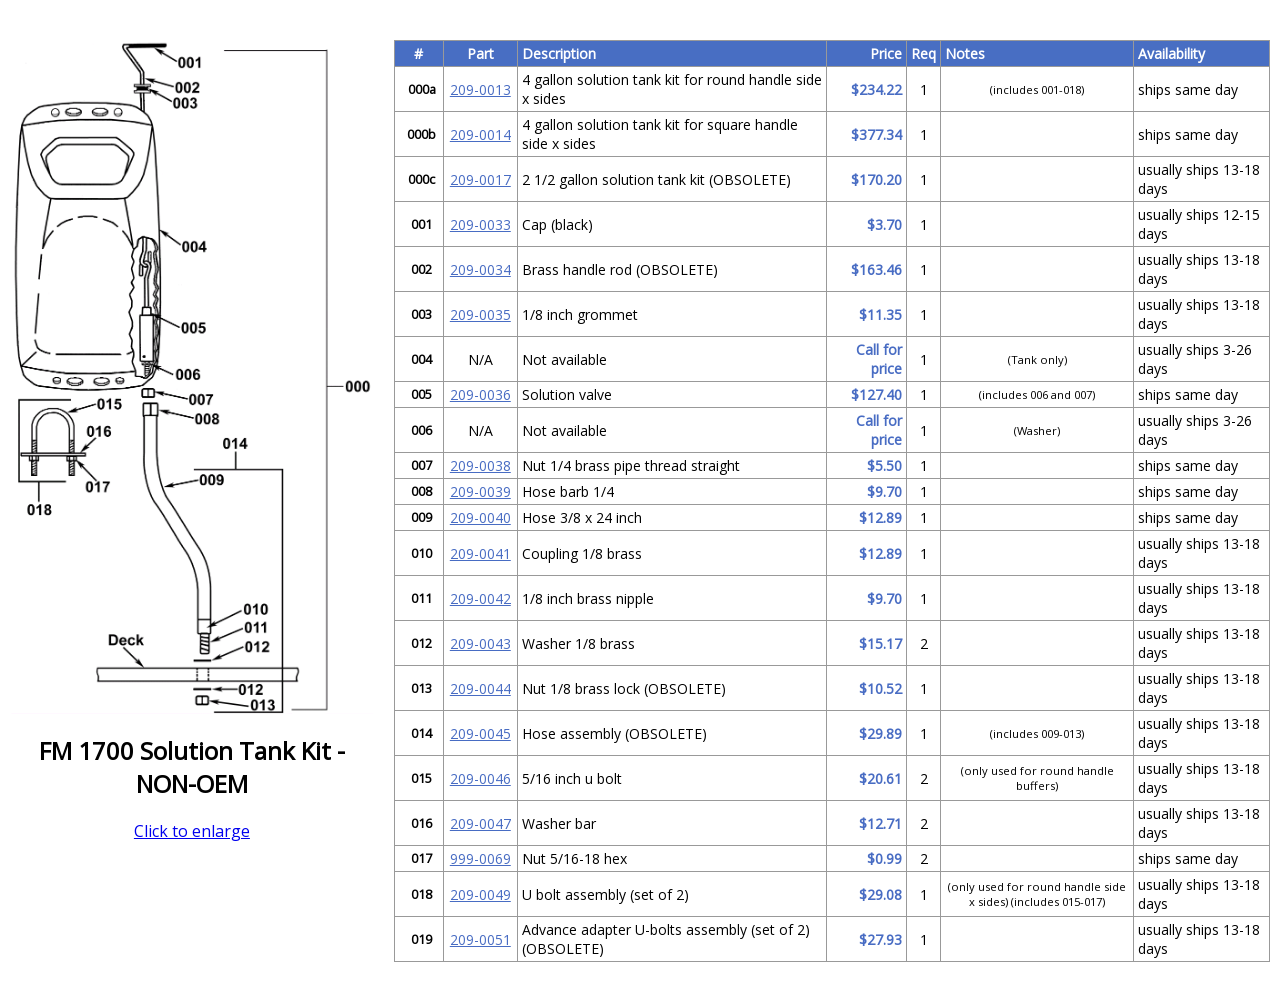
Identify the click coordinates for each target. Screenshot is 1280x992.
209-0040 (480, 517)
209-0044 (480, 688)
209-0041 (480, 553)
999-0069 (480, 858)
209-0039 (480, 491)
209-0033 (480, 224)
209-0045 (480, 733)
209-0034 (480, 269)
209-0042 (480, 598)
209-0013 (480, 89)
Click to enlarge (192, 831)
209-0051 (480, 939)
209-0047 (480, 823)
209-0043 (480, 643)
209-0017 (480, 179)
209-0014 (480, 134)
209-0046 (480, 778)
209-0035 (480, 314)
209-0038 (480, 465)
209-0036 (480, 394)
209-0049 (480, 894)
